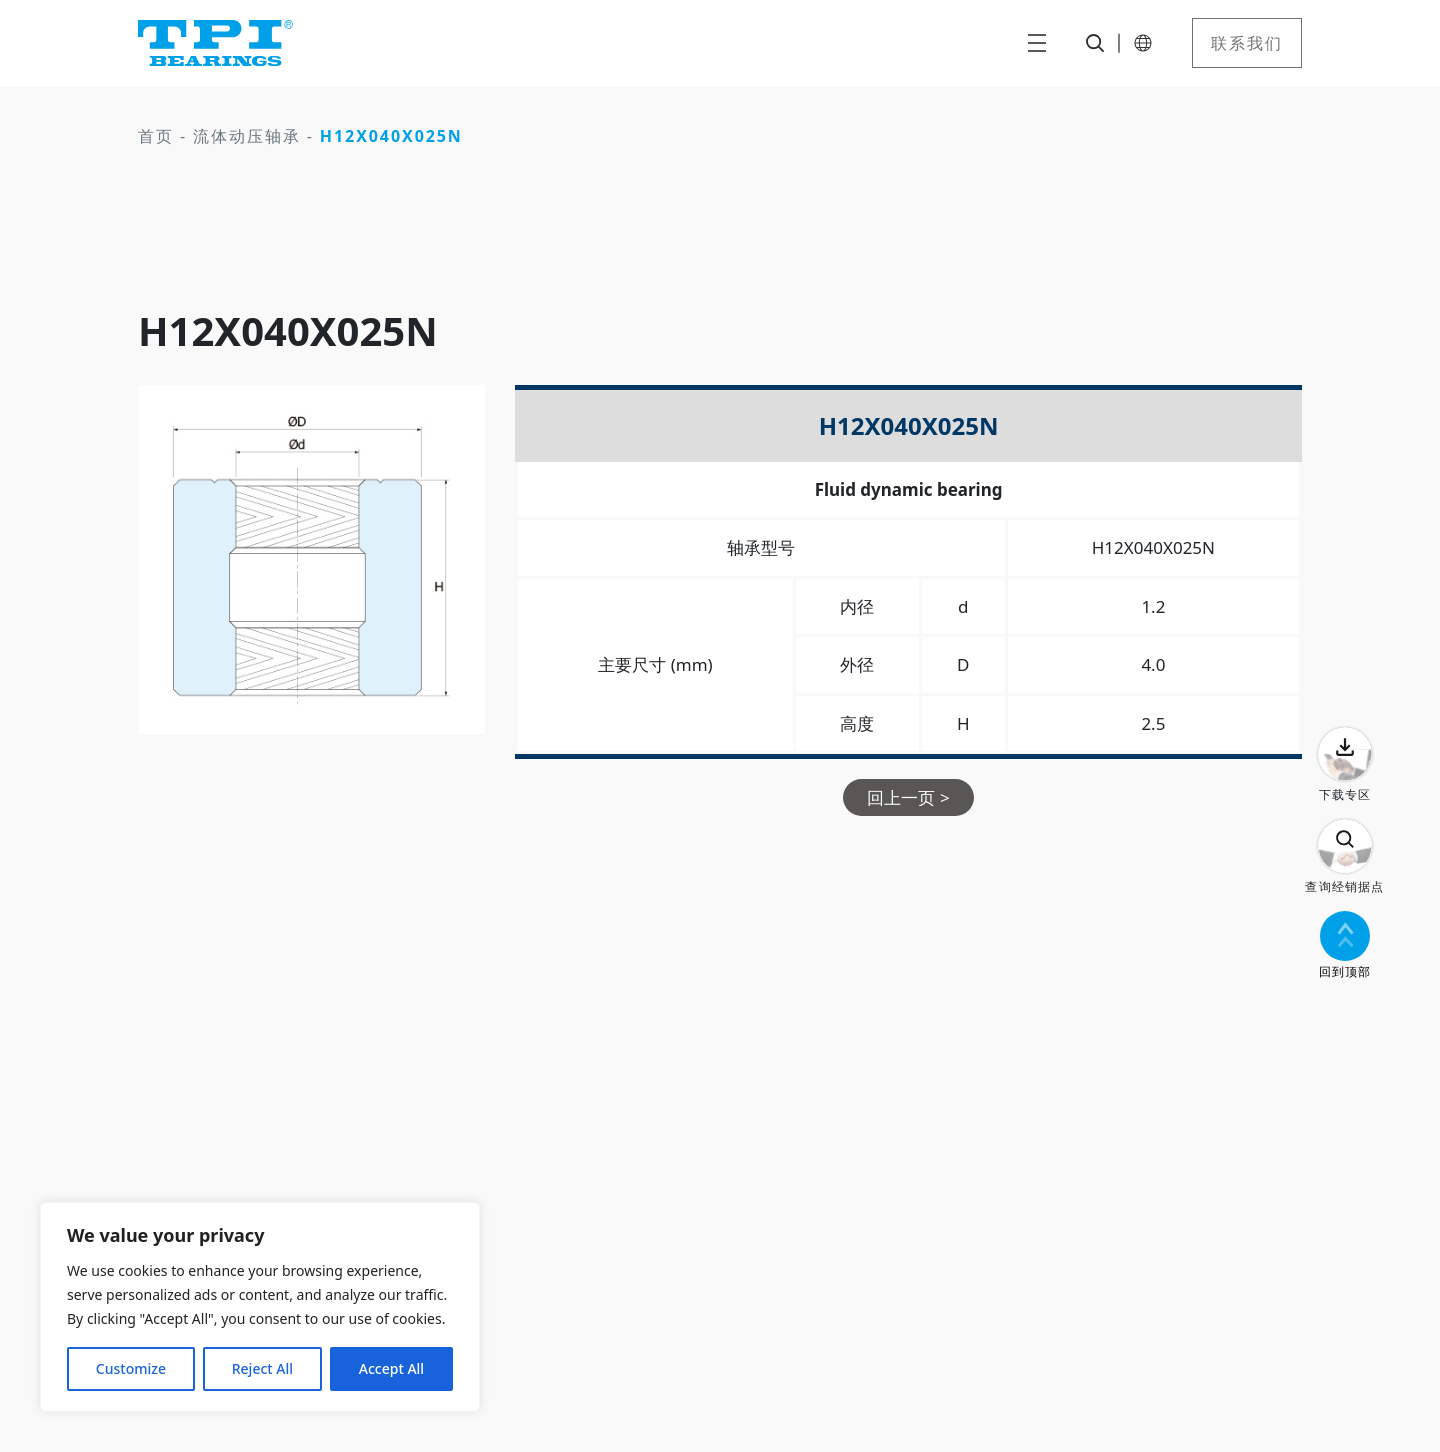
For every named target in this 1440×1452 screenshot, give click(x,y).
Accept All (391, 1368)
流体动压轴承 (247, 136)
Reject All (262, 1368)
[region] (260, 1307)
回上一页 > (908, 797)
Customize (131, 1368)
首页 (156, 136)
